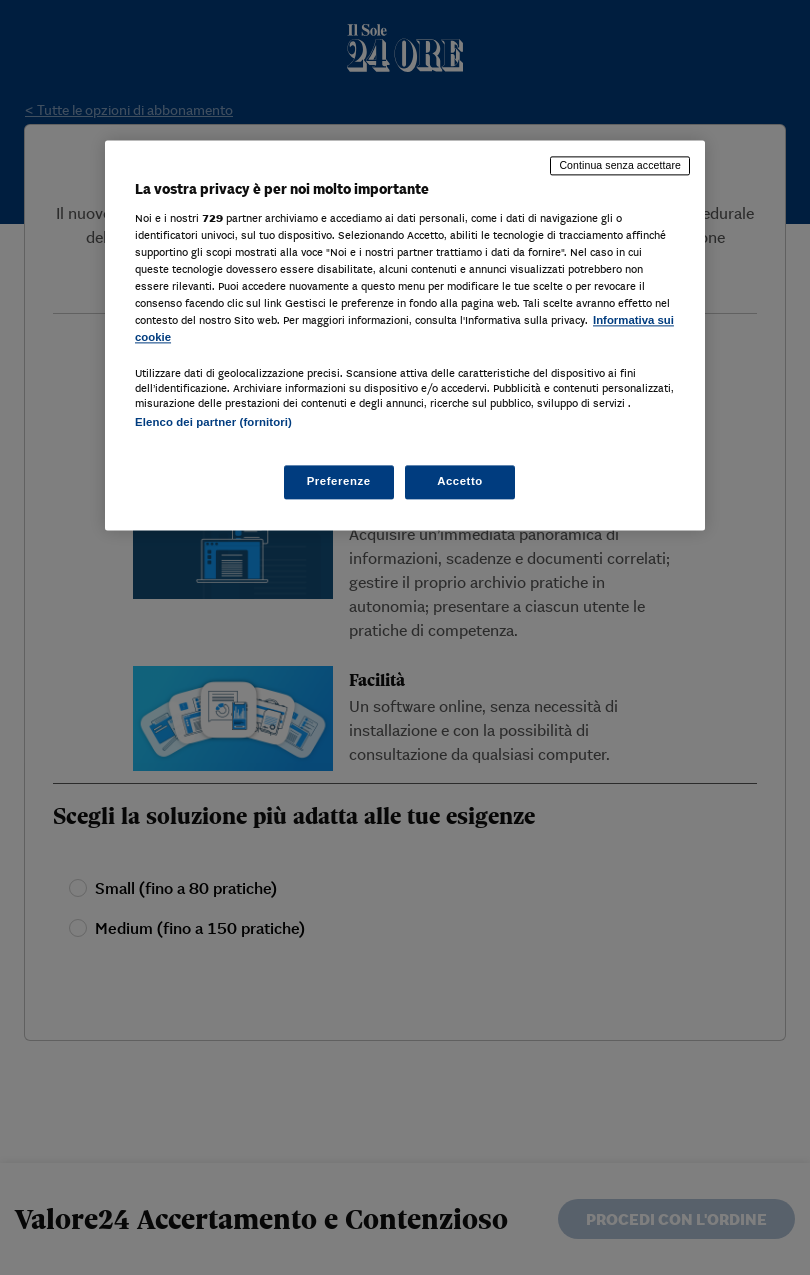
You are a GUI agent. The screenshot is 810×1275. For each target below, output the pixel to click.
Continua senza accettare (620, 166)
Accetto (460, 481)
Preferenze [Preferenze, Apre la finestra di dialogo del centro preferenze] (339, 481)
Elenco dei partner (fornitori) (213, 423)
